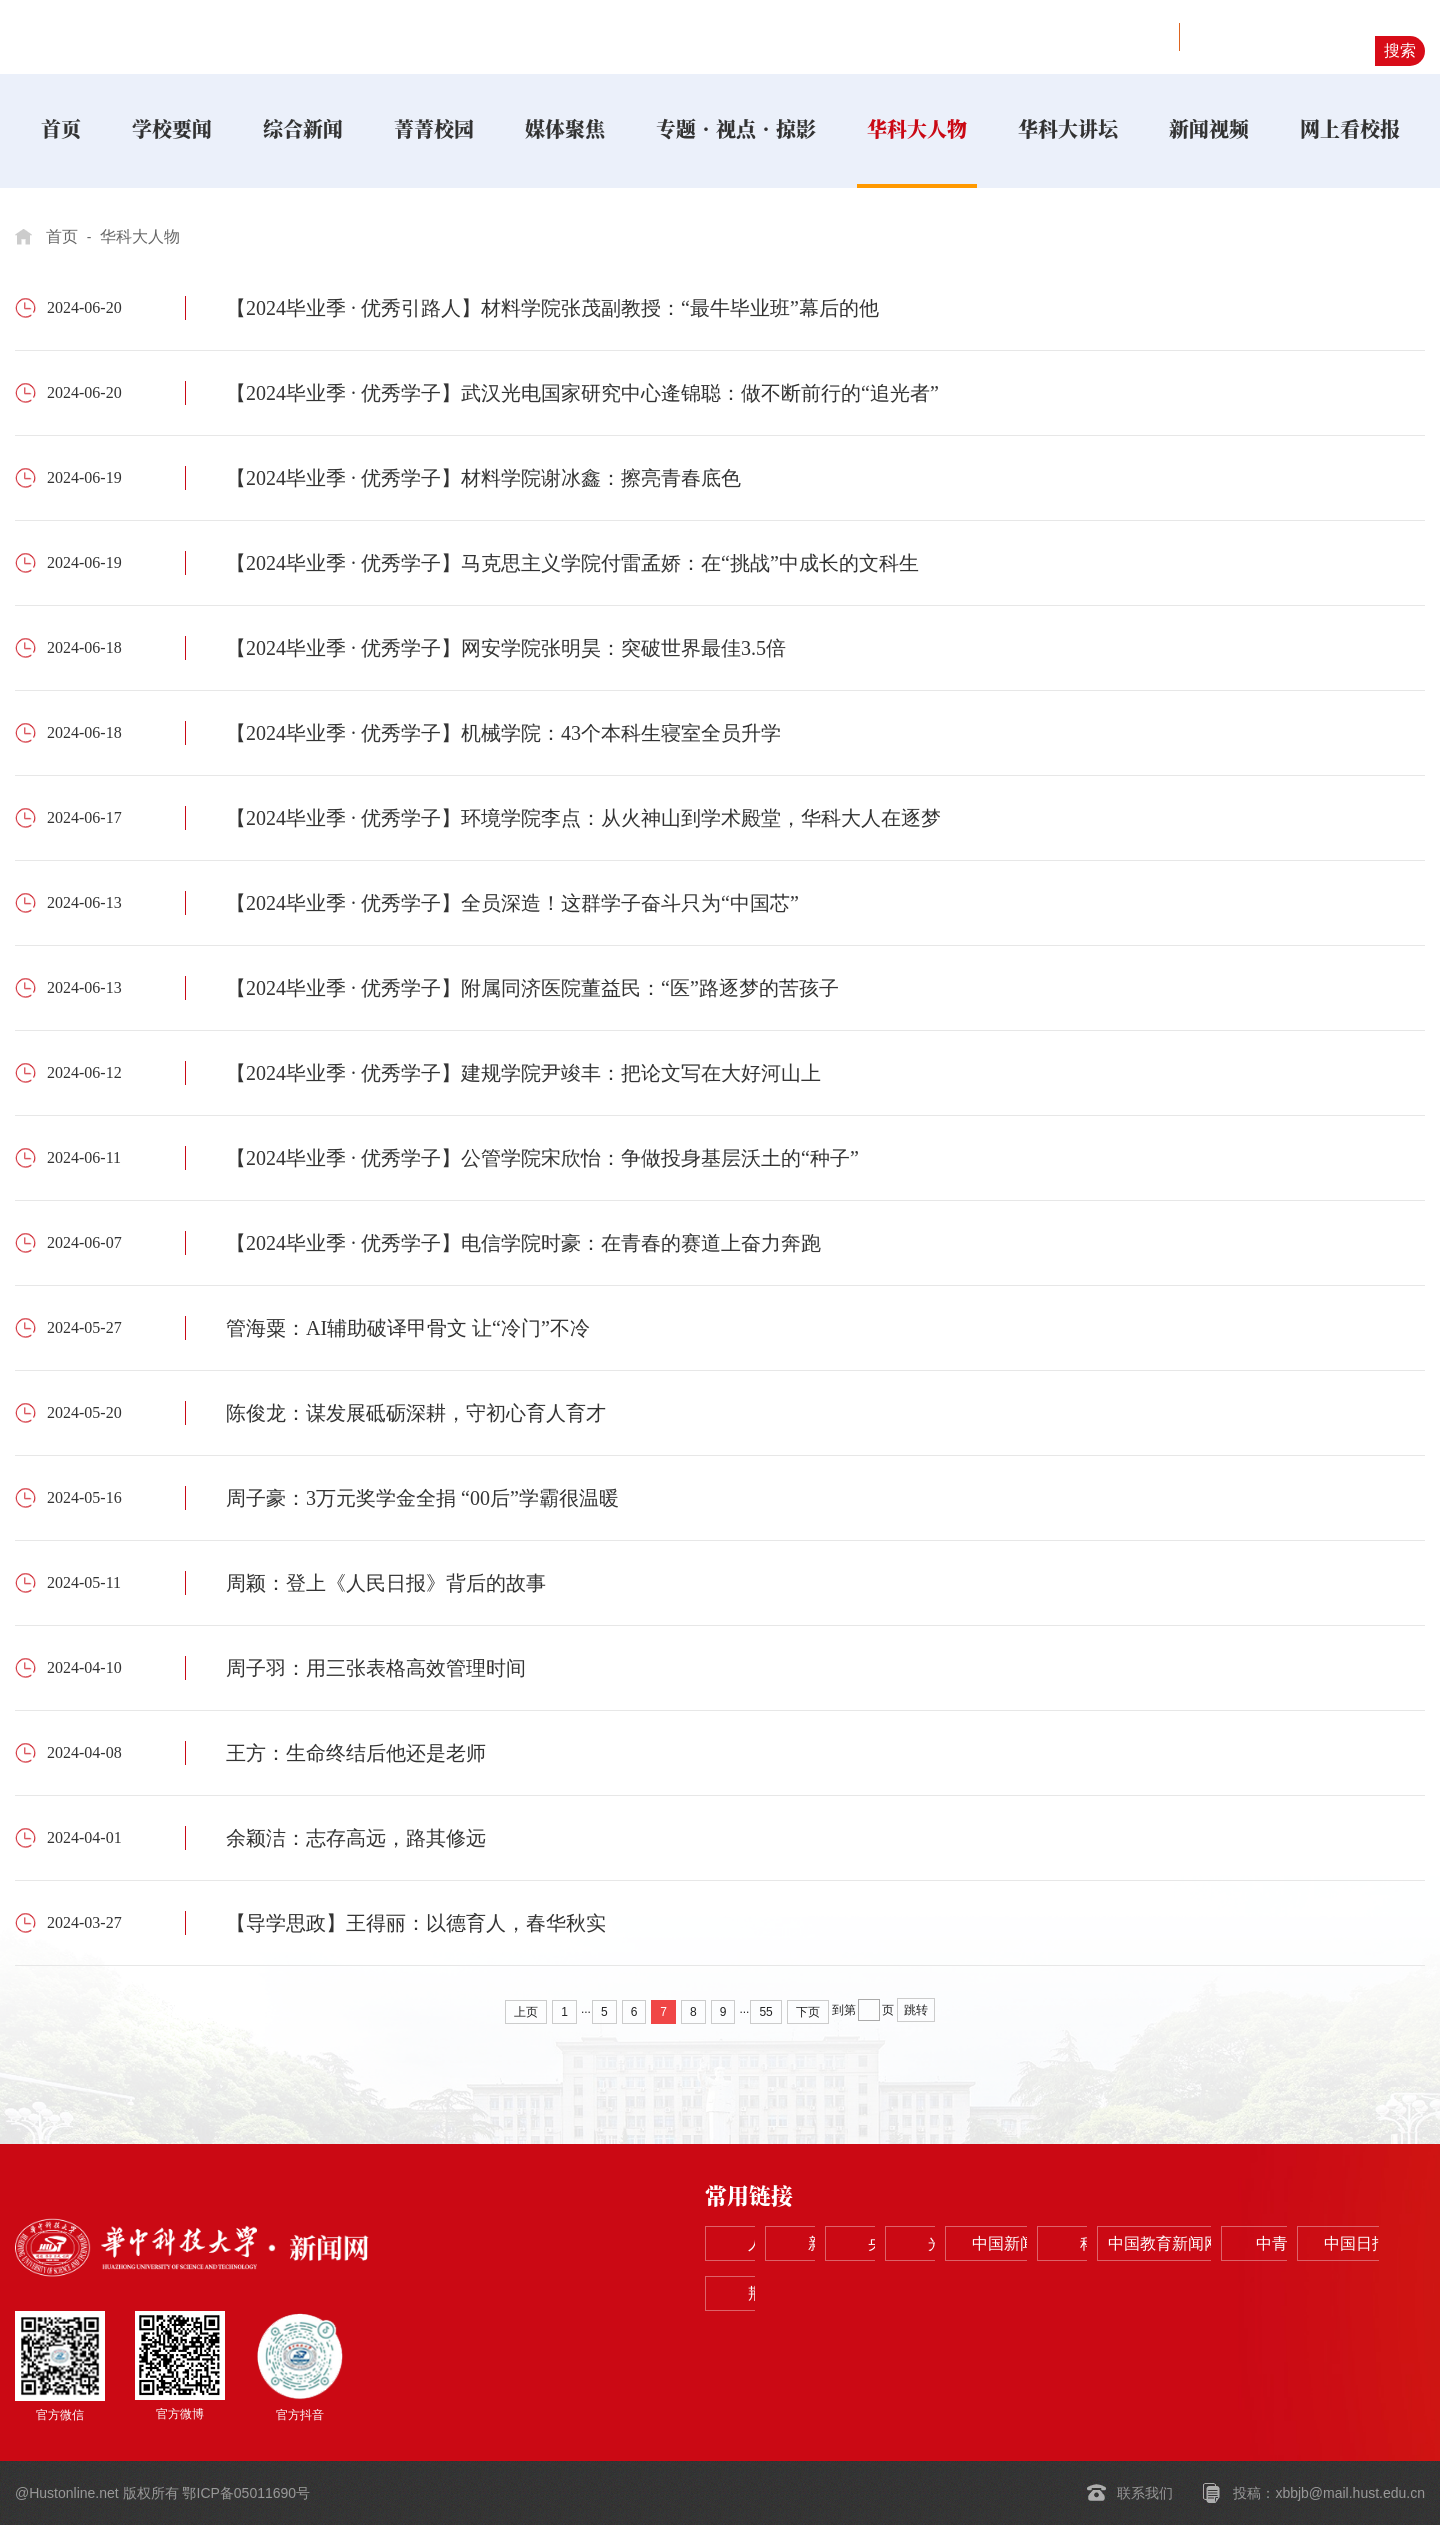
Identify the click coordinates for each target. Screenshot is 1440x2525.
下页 (808, 2012)
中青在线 (1060, 2294)
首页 (62, 236)
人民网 (772, 2244)
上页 (526, 2012)
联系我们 (1145, 2493)
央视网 (1060, 2244)
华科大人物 (140, 236)
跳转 (916, 2010)
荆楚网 (1348, 2294)
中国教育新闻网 (916, 2294)
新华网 (916, 2244)
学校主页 (1065, 37)
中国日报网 (1204, 2294)
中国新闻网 (1348, 2244)
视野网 (1133, 37)
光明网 (1204, 2244)
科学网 (772, 2294)
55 (765, 2012)
